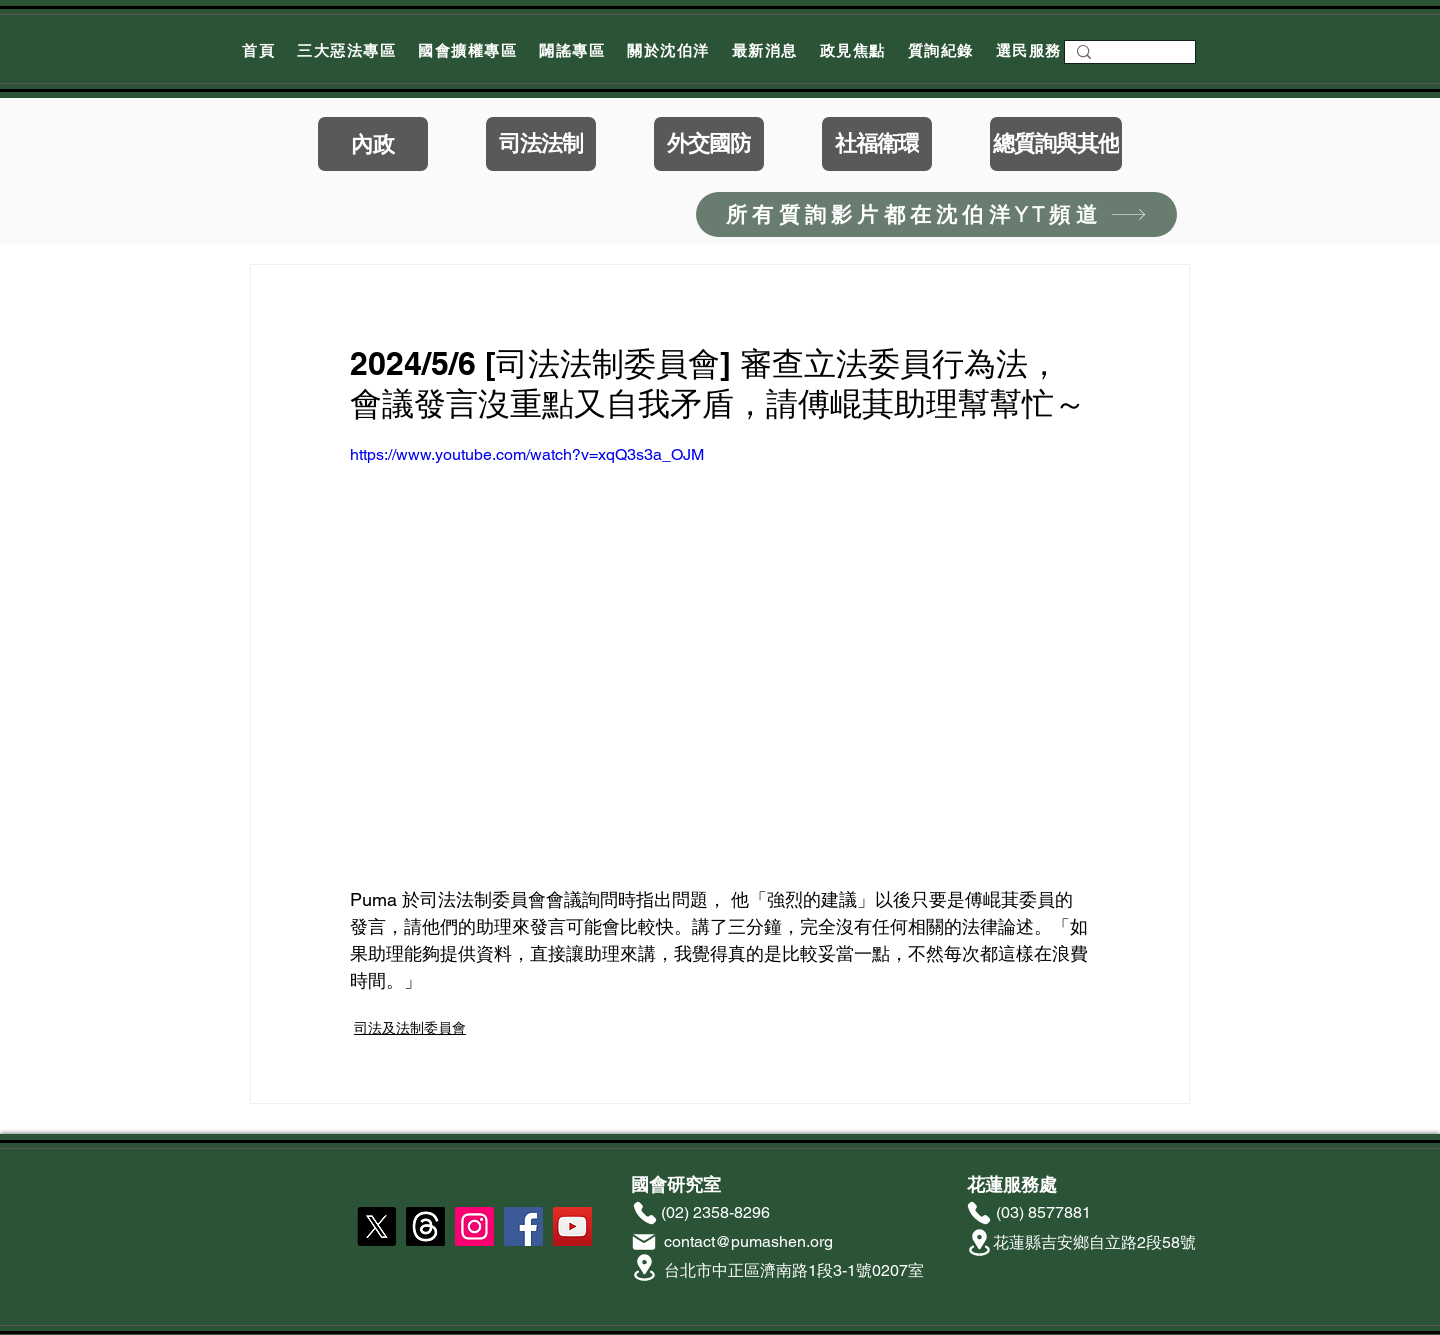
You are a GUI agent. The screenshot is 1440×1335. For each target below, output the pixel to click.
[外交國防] (709, 144)
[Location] (644, 1267)
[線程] (425, 1226)
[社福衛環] (877, 144)
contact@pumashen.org (748, 1241)
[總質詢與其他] (1056, 144)
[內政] (373, 144)
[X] (376, 1226)
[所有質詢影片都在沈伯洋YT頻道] (936, 214)
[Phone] (645, 1213)
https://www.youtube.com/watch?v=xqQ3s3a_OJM (527, 454)
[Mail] (644, 1242)
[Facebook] (523, 1226)
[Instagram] (474, 1226)
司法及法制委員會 (410, 1028)
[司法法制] (541, 144)
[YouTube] (572, 1226)
